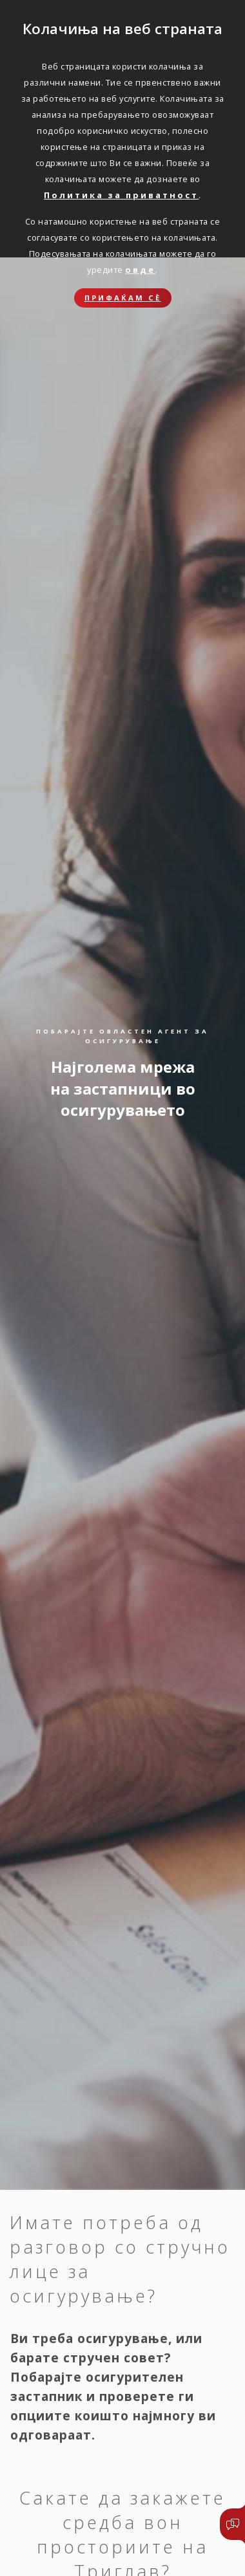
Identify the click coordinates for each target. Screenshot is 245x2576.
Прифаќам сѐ (122, 297)
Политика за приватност (121, 195)
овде (140, 269)
